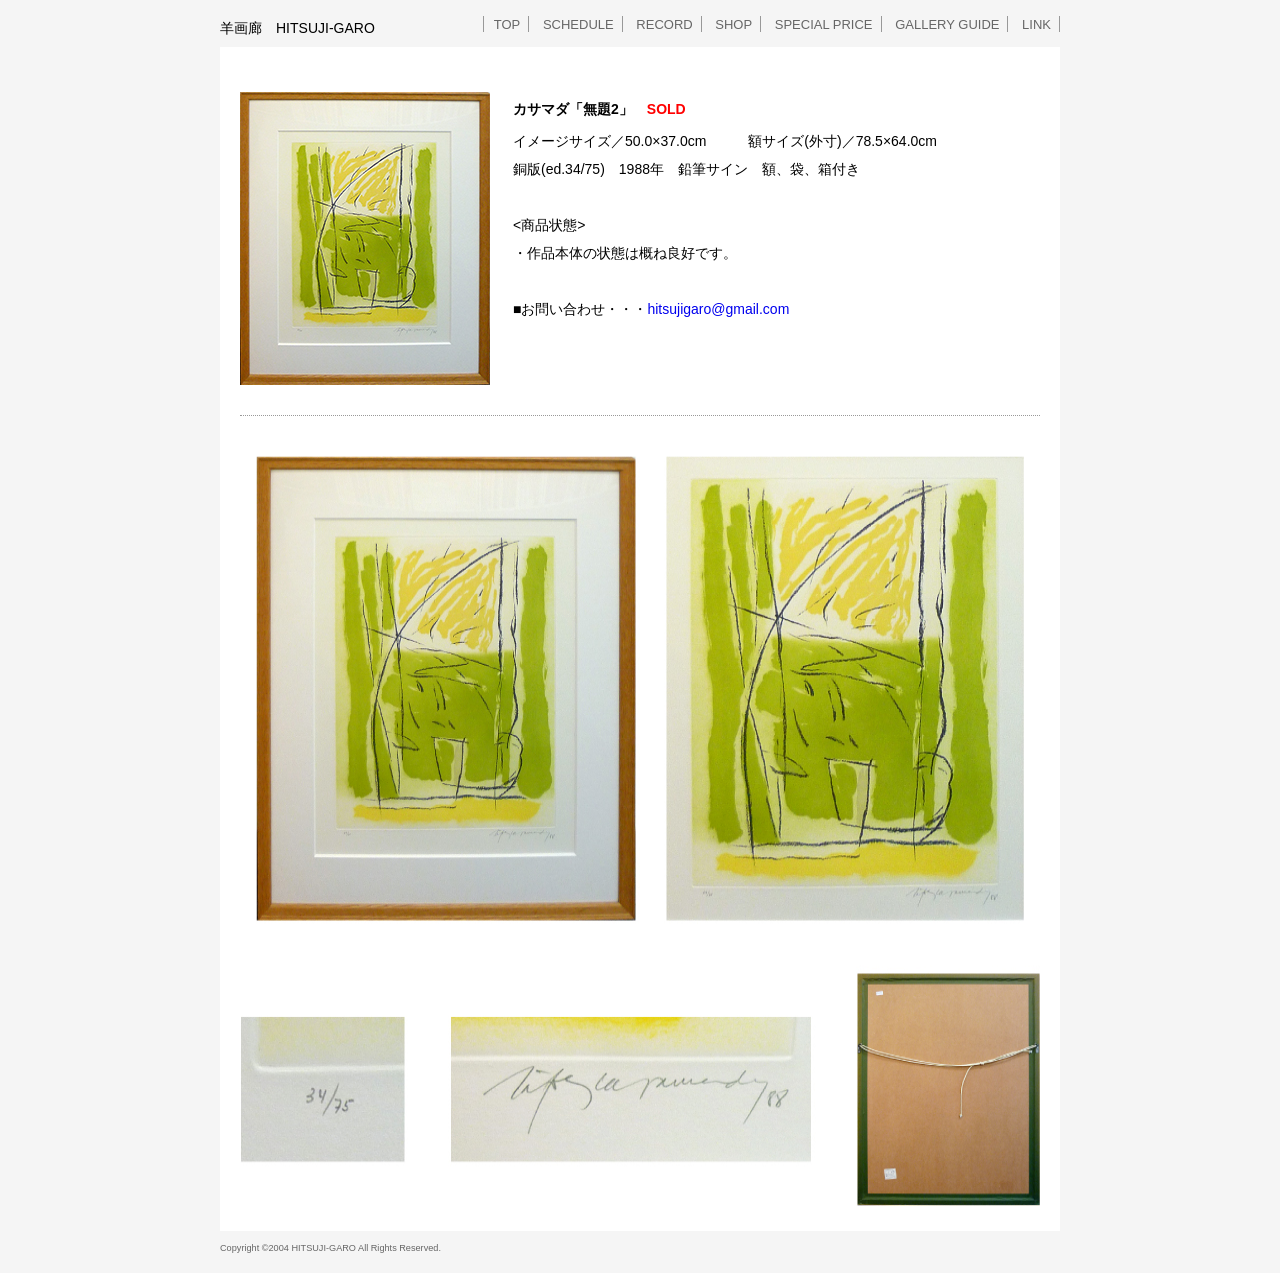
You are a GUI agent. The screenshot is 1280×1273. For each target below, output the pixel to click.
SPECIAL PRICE (824, 24)
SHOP (733, 24)
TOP (507, 24)
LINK (1036, 24)
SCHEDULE (578, 24)
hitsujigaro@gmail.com (718, 309)
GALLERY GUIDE (947, 24)
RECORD (664, 24)
